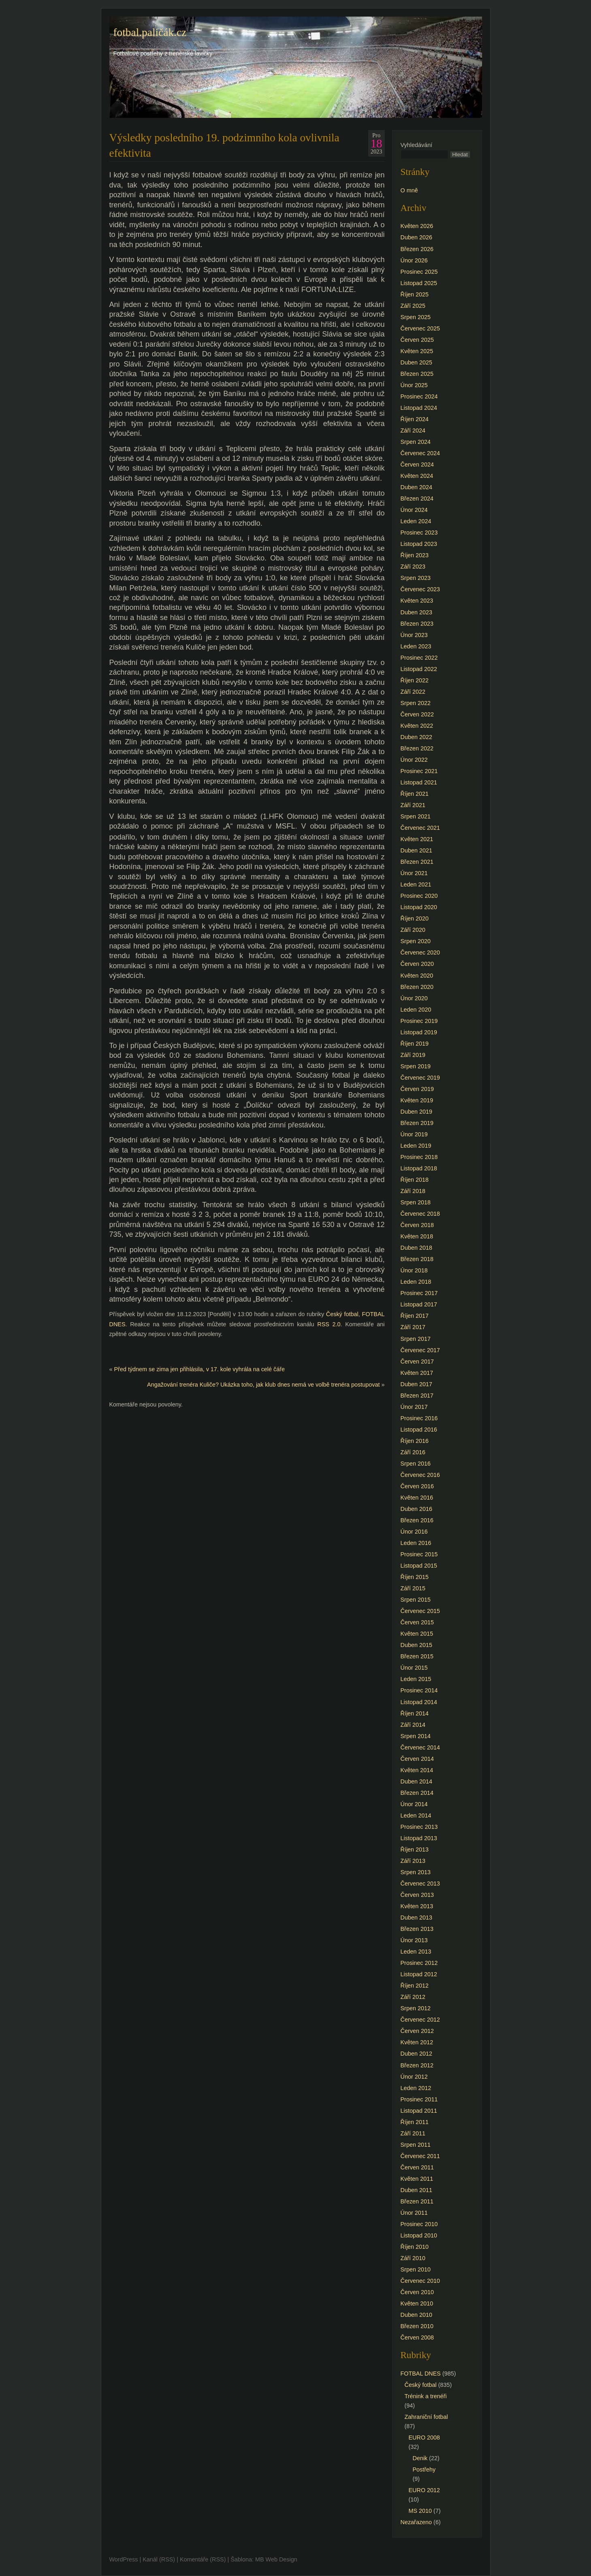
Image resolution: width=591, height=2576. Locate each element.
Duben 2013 (416, 1917)
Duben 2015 (416, 1645)
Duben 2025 (416, 362)
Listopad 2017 (419, 1304)
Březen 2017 (417, 1395)
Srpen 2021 (416, 816)
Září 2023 (413, 566)
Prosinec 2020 (419, 896)
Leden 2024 (416, 521)
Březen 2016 (417, 1520)
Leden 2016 (416, 1543)
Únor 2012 (414, 2076)
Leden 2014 (416, 1815)
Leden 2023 (416, 646)
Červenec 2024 (420, 453)
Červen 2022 (417, 714)
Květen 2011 (417, 2178)
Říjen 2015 (415, 1577)
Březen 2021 (417, 862)
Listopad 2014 (419, 1702)
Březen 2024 (417, 498)
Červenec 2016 (420, 1475)
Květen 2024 (417, 476)
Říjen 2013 (415, 1849)
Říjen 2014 (415, 1713)
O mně (409, 190)
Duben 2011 (416, 2190)
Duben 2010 (416, 2315)
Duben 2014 (416, 1781)
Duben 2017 (416, 1384)
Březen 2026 (417, 249)
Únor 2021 (414, 873)
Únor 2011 (414, 2213)
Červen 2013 (417, 1895)
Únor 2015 (414, 1667)
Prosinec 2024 (419, 396)
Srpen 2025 (416, 317)
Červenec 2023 (420, 589)
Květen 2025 (417, 351)
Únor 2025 (414, 385)
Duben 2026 (416, 237)
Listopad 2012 (419, 1974)
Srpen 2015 (416, 1599)
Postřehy (424, 2469)
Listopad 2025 (419, 283)
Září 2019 (413, 1055)
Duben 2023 (416, 612)
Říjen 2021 (415, 793)
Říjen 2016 (415, 1441)
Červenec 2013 (420, 1883)
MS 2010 (420, 2511)
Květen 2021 (417, 839)
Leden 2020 (416, 1009)
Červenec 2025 (420, 328)
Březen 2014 (417, 1793)
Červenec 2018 (420, 1213)
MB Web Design (276, 2559)
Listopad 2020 (419, 907)
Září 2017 (413, 1327)
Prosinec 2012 (419, 1963)
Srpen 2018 (416, 1202)
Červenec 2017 (420, 1350)
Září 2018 (413, 1191)
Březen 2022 (417, 748)
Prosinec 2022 (419, 657)
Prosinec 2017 (419, 1293)
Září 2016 (413, 1452)
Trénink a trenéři (426, 2396)
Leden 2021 (416, 884)
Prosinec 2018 (419, 1157)
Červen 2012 (417, 2031)
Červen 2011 (417, 2167)
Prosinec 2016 (419, 1418)
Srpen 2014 (416, 1736)
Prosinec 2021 (419, 771)
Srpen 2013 (416, 1872)
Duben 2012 (416, 2053)
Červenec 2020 (420, 952)
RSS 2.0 (328, 1324)
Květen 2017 (417, 1373)
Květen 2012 (417, 2042)
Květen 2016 (417, 1497)
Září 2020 (413, 930)
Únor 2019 (414, 1134)
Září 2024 (413, 430)
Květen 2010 (417, 2303)
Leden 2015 (416, 1679)
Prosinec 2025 (419, 271)
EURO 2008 (424, 2437)
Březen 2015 (417, 1656)
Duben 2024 (416, 487)
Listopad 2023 (419, 544)
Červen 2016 (417, 1486)
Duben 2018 (416, 1247)
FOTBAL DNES (421, 2373)
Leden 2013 (416, 1951)
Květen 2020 (417, 975)
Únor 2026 (414, 260)
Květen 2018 (417, 1236)
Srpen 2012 (416, 2008)
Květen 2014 (417, 1770)
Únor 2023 (414, 635)
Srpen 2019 (416, 1066)
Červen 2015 (417, 1622)
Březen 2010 (417, 2326)
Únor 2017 (414, 1407)
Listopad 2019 (419, 1032)
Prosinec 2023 (419, 532)
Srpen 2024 (416, 442)
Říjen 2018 (415, 1179)
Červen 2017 (417, 1361)
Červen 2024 (417, 464)
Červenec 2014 (420, 1747)
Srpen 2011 (416, 2144)
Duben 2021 (416, 850)
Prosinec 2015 (419, 1554)
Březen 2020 (417, 987)
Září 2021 (413, 805)
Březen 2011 (417, 2201)
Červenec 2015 (420, 1611)
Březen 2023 (417, 623)
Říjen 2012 (415, 1985)
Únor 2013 (414, 1940)
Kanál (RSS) (159, 2559)
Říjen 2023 (415, 555)
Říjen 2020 (415, 918)
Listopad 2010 (419, 2235)
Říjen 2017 (415, 1316)
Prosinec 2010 (419, 2224)
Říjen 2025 (415, 294)
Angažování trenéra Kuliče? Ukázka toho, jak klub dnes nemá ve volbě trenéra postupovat (263, 1384)
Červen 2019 (417, 1089)
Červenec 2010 (420, 2281)
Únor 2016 (414, 1531)
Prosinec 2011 (419, 2099)
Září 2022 (413, 691)
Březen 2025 (417, 374)
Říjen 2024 (415, 419)
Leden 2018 (416, 1281)
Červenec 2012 (420, 2019)
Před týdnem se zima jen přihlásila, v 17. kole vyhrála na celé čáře (199, 1369)
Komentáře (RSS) (203, 2559)
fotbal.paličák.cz (150, 32)
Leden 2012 (416, 2088)
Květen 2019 (417, 1100)
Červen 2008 (417, 2337)
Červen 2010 (417, 2292)
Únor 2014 (414, 1804)
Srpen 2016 (416, 1463)
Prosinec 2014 (419, 1690)
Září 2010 (413, 2258)
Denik (420, 2458)
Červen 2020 (417, 964)
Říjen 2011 (415, 2122)
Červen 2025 (417, 340)
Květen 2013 (417, 1906)
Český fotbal (342, 1314)
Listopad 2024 (419, 408)
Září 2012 (413, 1997)
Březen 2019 (417, 1123)
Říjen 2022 (415, 680)
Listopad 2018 (419, 1168)
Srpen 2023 (416, 578)
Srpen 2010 (416, 2269)
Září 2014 (413, 1725)
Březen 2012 (417, 2065)
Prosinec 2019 (419, 1021)
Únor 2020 (414, 998)
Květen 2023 (417, 600)
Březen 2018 (417, 1259)
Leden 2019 (416, 1145)
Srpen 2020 (416, 941)
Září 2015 (413, 1588)
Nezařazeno (416, 2522)
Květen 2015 (417, 1633)
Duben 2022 (416, 737)
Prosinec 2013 (419, 1827)
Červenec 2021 (420, 828)
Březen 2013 (417, 1929)
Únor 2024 (414, 510)
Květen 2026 (417, 226)
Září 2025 (413, 306)
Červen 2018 (417, 1225)
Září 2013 (413, 1861)
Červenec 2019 (420, 1077)
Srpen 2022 (416, 703)
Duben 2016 (416, 1509)
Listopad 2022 (419, 669)
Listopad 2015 (419, 1565)
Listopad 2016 (419, 1429)
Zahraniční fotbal (426, 2417)
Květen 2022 (417, 725)
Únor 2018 (414, 1270)
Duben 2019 (416, 1111)
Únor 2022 (414, 759)
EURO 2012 (424, 2490)
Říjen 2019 (415, 1043)
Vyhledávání (417, 145)
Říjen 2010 (415, 2247)
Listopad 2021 (419, 782)
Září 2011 (413, 2133)
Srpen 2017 (416, 1339)
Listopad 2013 (419, 1838)
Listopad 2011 (419, 2110)
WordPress (123, 2559)
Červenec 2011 (420, 2156)
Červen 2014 (417, 1759)
